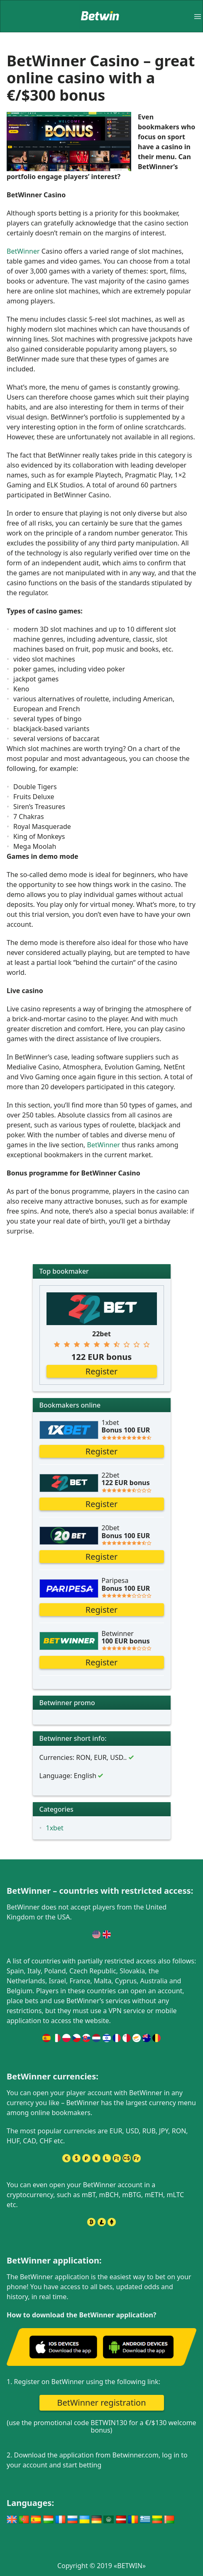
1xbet (55, 1827)
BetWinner (23, 251)
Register (102, 1371)
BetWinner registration (101, 2402)
